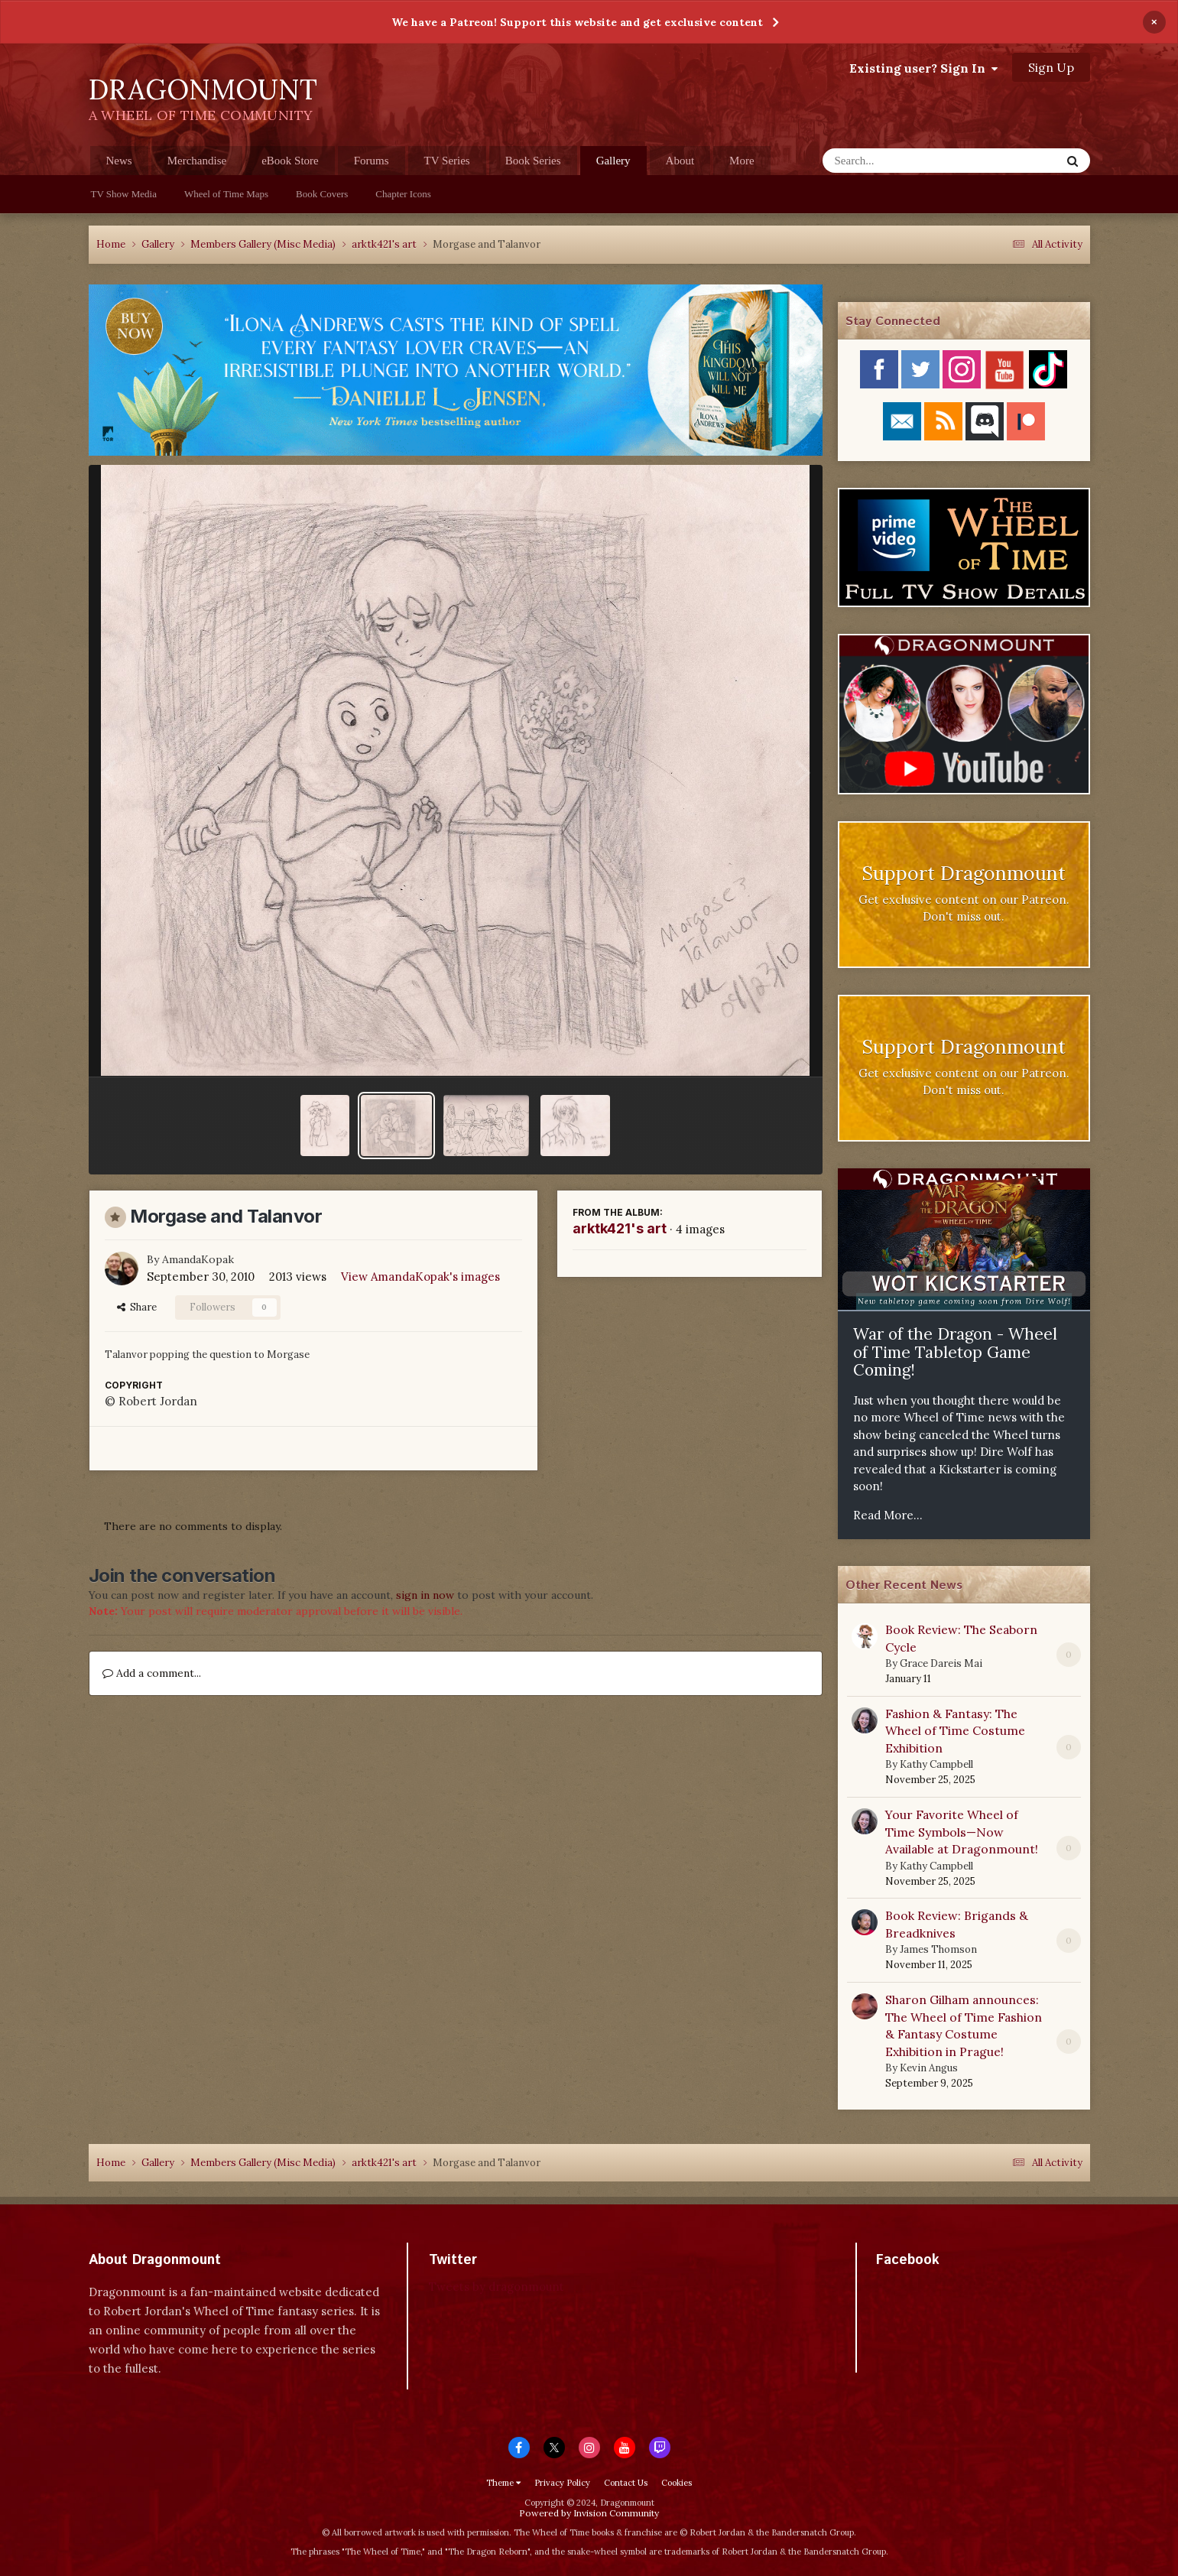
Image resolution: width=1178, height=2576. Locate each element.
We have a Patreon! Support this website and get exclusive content (577, 22)
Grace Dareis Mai (941, 1663)
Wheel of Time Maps (226, 194)
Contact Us (625, 2482)
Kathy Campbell (936, 1764)
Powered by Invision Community (589, 2513)
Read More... (888, 1515)
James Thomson (938, 1949)
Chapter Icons (403, 194)
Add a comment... (151, 1673)
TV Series (447, 160)
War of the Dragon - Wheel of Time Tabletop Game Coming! (955, 1352)
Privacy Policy (562, 2482)
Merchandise (196, 160)
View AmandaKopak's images (420, 1276)
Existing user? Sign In (923, 68)
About (680, 160)
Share (137, 1307)
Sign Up (1051, 67)
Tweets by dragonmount (496, 2286)
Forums (371, 160)
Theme (503, 2482)
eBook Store (290, 160)
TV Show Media (124, 194)
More (742, 160)
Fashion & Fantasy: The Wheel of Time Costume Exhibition (955, 1731)
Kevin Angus (929, 2067)
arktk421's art (620, 1228)
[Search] (902, 160)
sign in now (425, 1595)
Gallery (613, 164)
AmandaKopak (198, 1259)
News (119, 160)
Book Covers (322, 194)
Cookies (676, 2482)
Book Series (533, 160)
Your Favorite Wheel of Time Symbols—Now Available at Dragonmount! (961, 1831)
